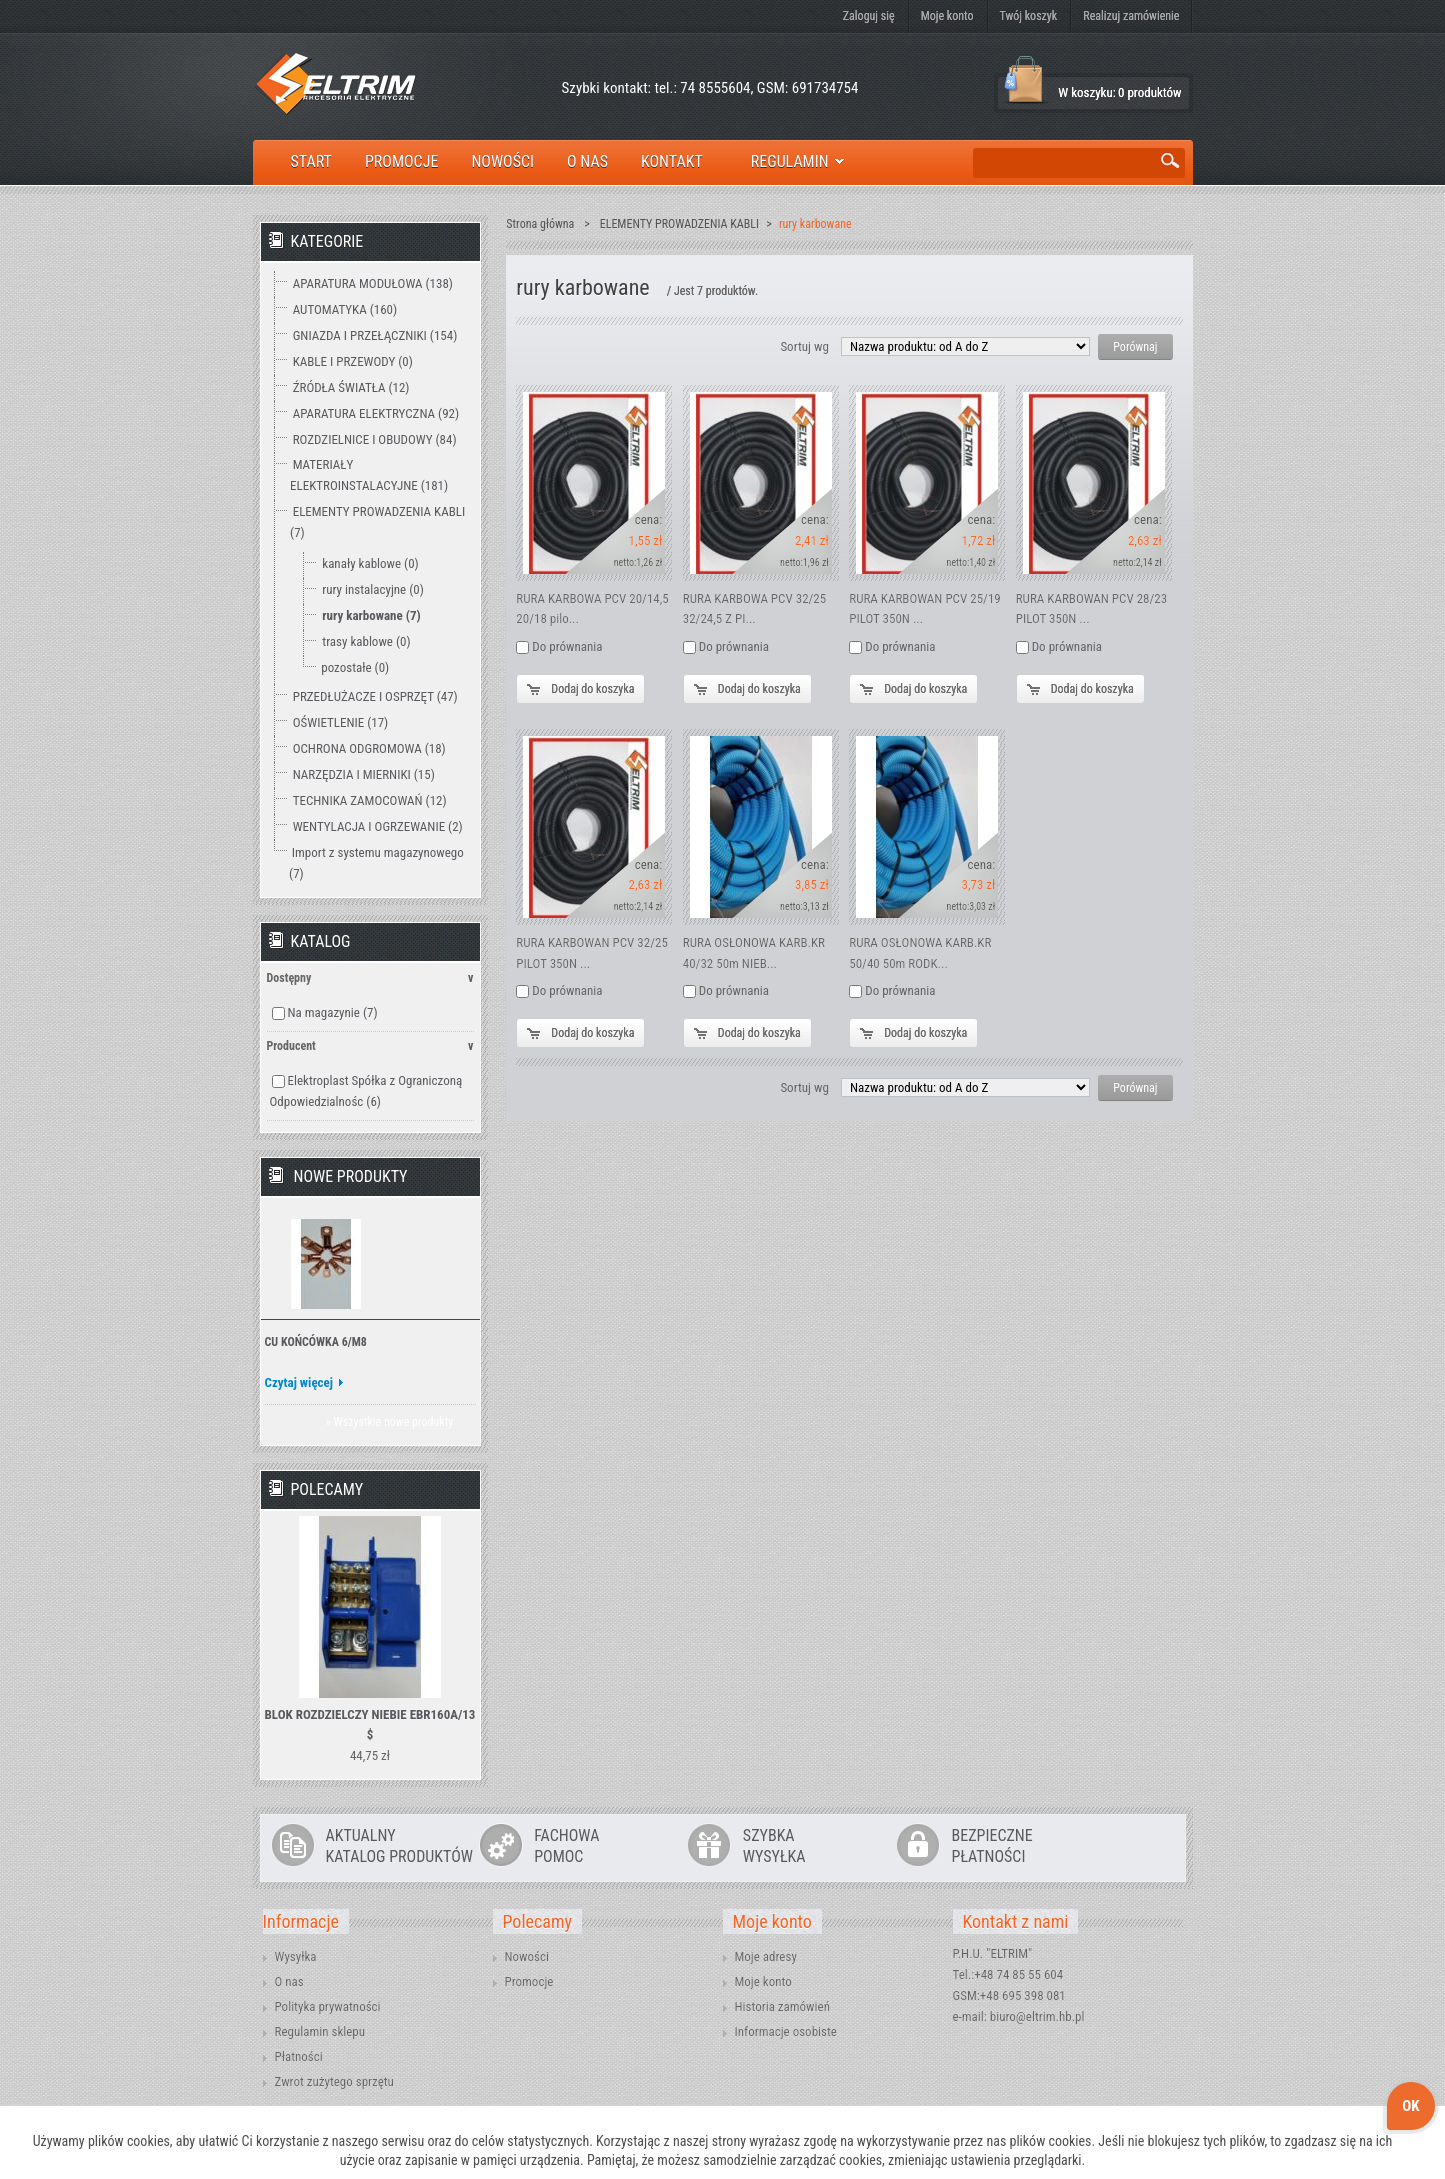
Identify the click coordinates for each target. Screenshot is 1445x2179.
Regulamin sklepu (320, 2031)
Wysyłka (296, 1956)
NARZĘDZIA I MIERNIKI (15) (364, 774)
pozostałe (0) (355, 667)
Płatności (299, 2056)
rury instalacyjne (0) (373, 589)
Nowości (527, 1956)
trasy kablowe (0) (366, 641)
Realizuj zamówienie (1131, 16)
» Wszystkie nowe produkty (389, 1422)
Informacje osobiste (786, 2031)
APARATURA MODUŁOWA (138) (373, 283)
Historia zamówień (782, 2006)
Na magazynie (332, 1012)
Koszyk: (1025, 80)
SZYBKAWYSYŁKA (774, 1846)
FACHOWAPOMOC (566, 1846)
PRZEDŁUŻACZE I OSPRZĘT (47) (375, 696)
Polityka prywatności (328, 2006)
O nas (289, 1981)
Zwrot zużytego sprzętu (334, 2081)
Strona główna (540, 224)
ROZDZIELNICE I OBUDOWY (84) (375, 439)
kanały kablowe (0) (370, 563)
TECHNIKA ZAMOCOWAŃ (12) (370, 800)
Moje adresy (766, 1956)
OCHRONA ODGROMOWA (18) (369, 748)
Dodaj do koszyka (592, 689)
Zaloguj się (869, 16)
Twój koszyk (1029, 16)
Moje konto (947, 16)
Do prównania (567, 646)
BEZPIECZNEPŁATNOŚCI (992, 1846)
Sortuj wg (804, 346)
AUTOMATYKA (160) (345, 309)
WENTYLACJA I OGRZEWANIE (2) (378, 826)
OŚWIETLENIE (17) (341, 722)
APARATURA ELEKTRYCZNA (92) (376, 413)
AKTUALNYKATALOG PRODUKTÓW (399, 1846)
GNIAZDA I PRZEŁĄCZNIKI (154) (375, 335)
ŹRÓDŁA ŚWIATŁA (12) (351, 387)
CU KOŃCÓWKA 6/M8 (316, 1342)
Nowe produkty (351, 1176)
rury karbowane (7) (371, 615)
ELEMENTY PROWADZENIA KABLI (679, 224)
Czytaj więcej (299, 1382)
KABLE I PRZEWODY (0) (353, 361)
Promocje (529, 1981)
